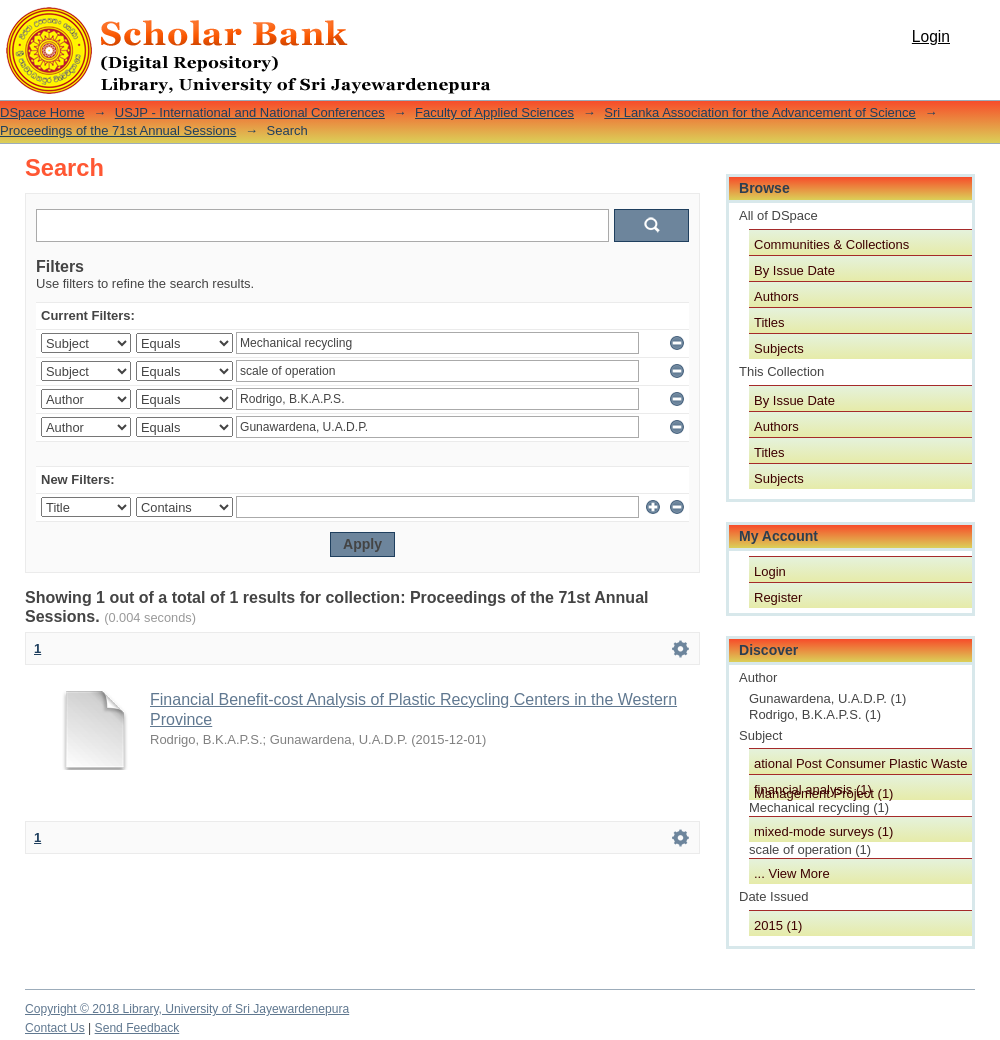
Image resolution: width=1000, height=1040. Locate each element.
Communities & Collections (831, 244)
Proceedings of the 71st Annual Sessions (118, 130)
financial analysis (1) (813, 789)
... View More (792, 873)
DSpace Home (42, 112)
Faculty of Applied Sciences (494, 112)
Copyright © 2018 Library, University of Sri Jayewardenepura (187, 1009)
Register (778, 597)
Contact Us (55, 1028)
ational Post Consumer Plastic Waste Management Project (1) (860, 765)
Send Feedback (137, 1028)
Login (931, 36)
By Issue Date (794, 270)
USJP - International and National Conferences (250, 112)
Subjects (779, 348)
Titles (769, 322)
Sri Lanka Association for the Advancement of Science (759, 112)
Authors (776, 296)
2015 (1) (778, 925)
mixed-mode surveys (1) (823, 831)
